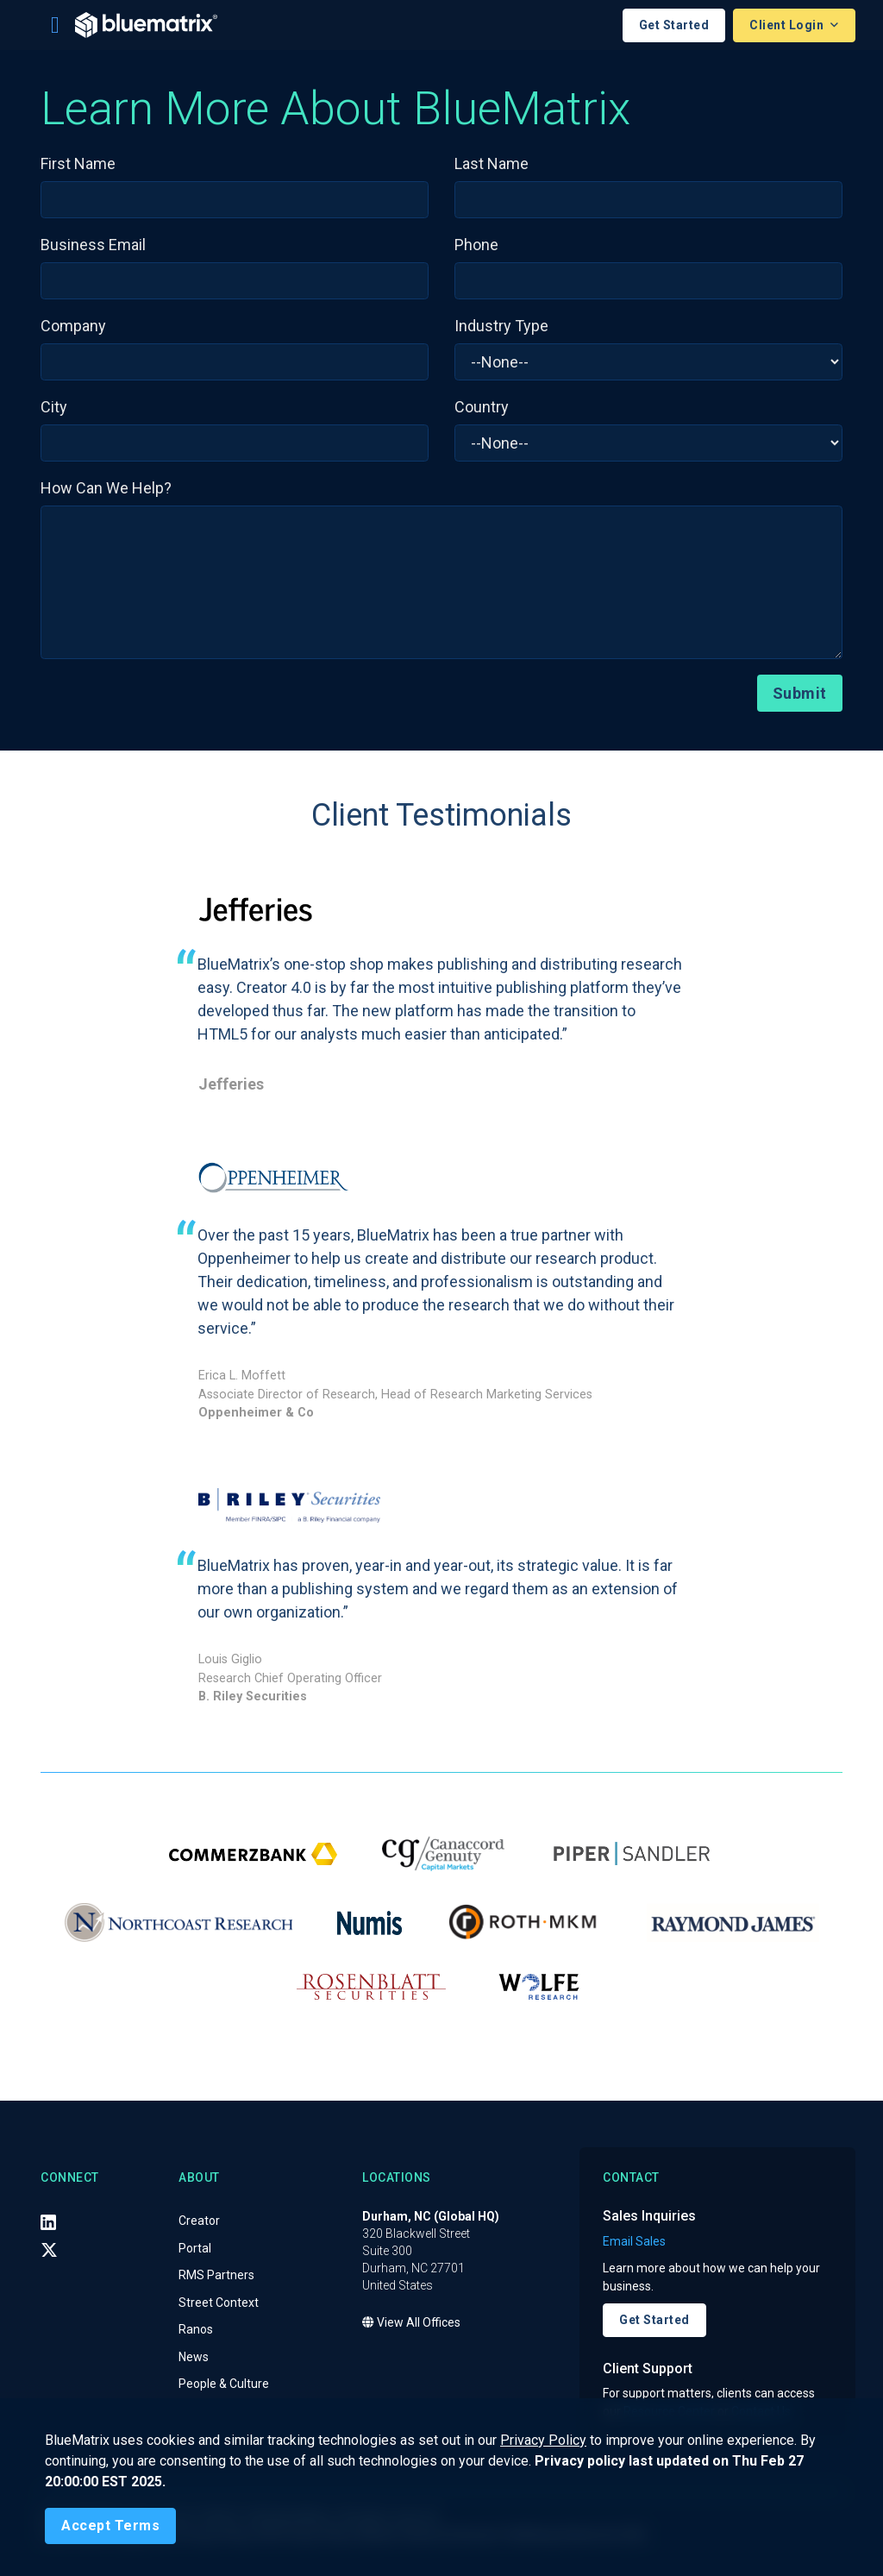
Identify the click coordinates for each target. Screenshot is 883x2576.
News (193, 2357)
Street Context (218, 2302)
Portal (194, 2248)
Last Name (491, 163)
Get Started (674, 25)
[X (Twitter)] (49, 2249)
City (54, 407)
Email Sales (634, 2241)
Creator (199, 2221)
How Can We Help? (106, 488)
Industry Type (501, 326)
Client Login (788, 25)
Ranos (195, 2330)
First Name (78, 163)
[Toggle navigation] (55, 25)
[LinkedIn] (48, 2222)
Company (73, 326)
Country (481, 407)
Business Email (93, 245)
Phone (476, 245)
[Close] (110, 2526)
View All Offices (411, 2323)
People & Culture (223, 2384)
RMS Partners (216, 2276)
